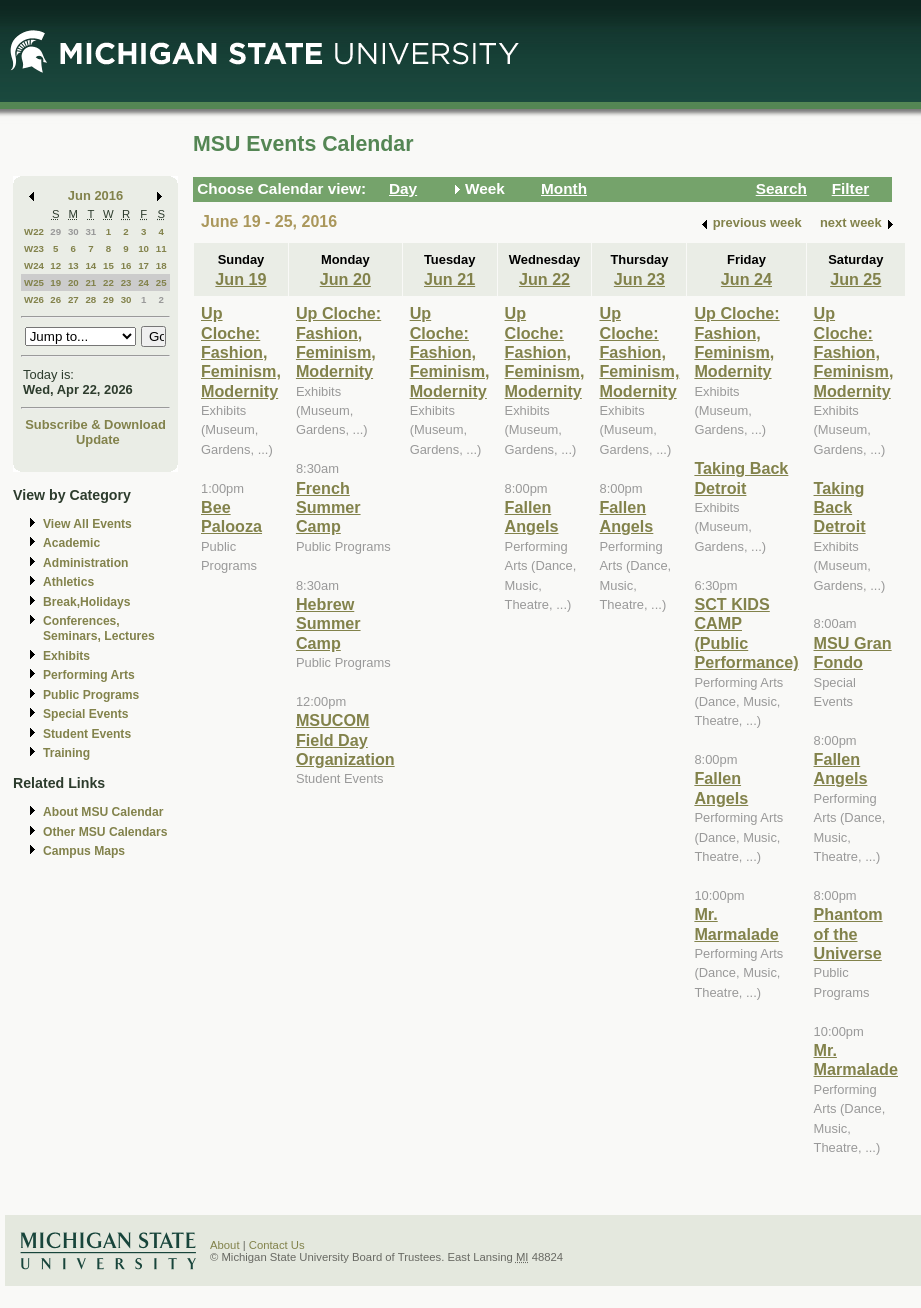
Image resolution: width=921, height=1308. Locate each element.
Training (66, 753)
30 (73, 231)
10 (143, 248)
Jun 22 (544, 279)
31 (90, 231)
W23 (34, 248)
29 (55, 231)
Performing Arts (89, 675)
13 (73, 265)
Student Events (87, 734)
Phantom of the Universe (848, 933)
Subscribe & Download (95, 424)
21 (90, 282)
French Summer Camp (328, 507)
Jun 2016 (95, 195)
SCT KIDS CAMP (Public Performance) (746, 633)
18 (161, 265)
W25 (34, 282)
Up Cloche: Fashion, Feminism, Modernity (241, 352)
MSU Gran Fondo (853, 652)
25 (161, 282)
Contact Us (277, 1245)
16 (126, 265)
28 (90, 299)
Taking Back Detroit (741, 477)
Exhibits (66, 656)
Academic (71, 543)
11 (161, 248)
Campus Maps (84, 851)
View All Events (87, 524)
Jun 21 (449, 279)
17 (143, 265)
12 (55, 265)
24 (143, 282)
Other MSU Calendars (105, 832)
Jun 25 (855, 279)
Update (98, 439)
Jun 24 (746, 279)
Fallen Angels (532, 516)
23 (126, 282)
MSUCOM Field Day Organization (345, 739)
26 (55, 299)
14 (90, 265)
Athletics (68, 582)
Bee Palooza (231, 516)
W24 (34, 265)
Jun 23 (639, 279)
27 (73, 299)
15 (108, 265)
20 (73, 282)
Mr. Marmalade (736, 923)
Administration (85, 563)
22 (108, 282)
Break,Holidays (87, 602)
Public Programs (91, 695)
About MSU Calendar (103, 812)
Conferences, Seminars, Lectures (99, 628)
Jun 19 (240, 279)
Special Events (85, 714)
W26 (34, 299)
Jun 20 (345, 279)
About (225, 1245)
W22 (34, 231)
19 (55, 282)
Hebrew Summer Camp (328, 623)
